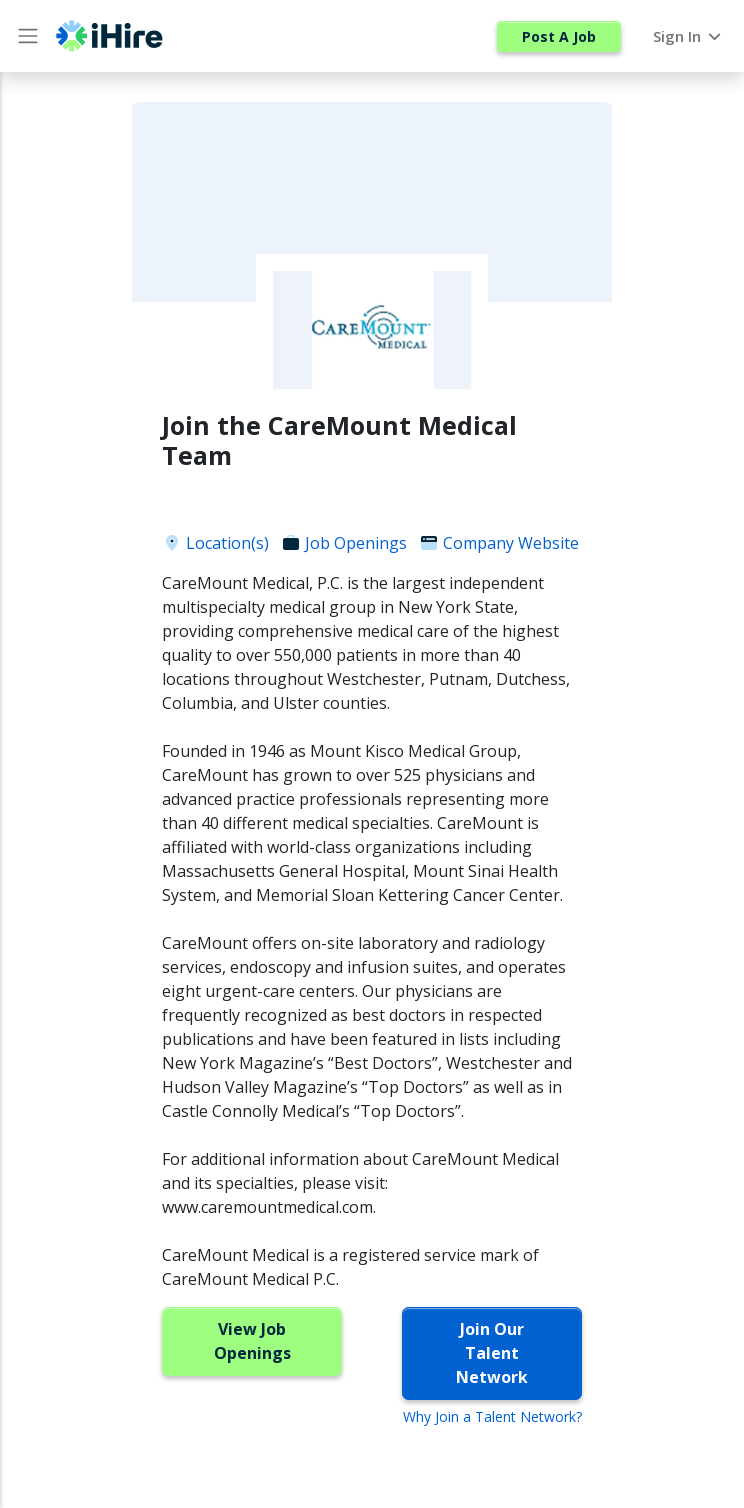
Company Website (499, 543)
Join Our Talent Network (492, 1353)
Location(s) (215, 543)
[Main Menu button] (28, 36)
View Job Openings (252, 1341)
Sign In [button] (688, 36)
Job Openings (344, 543)
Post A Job (559, 36)
